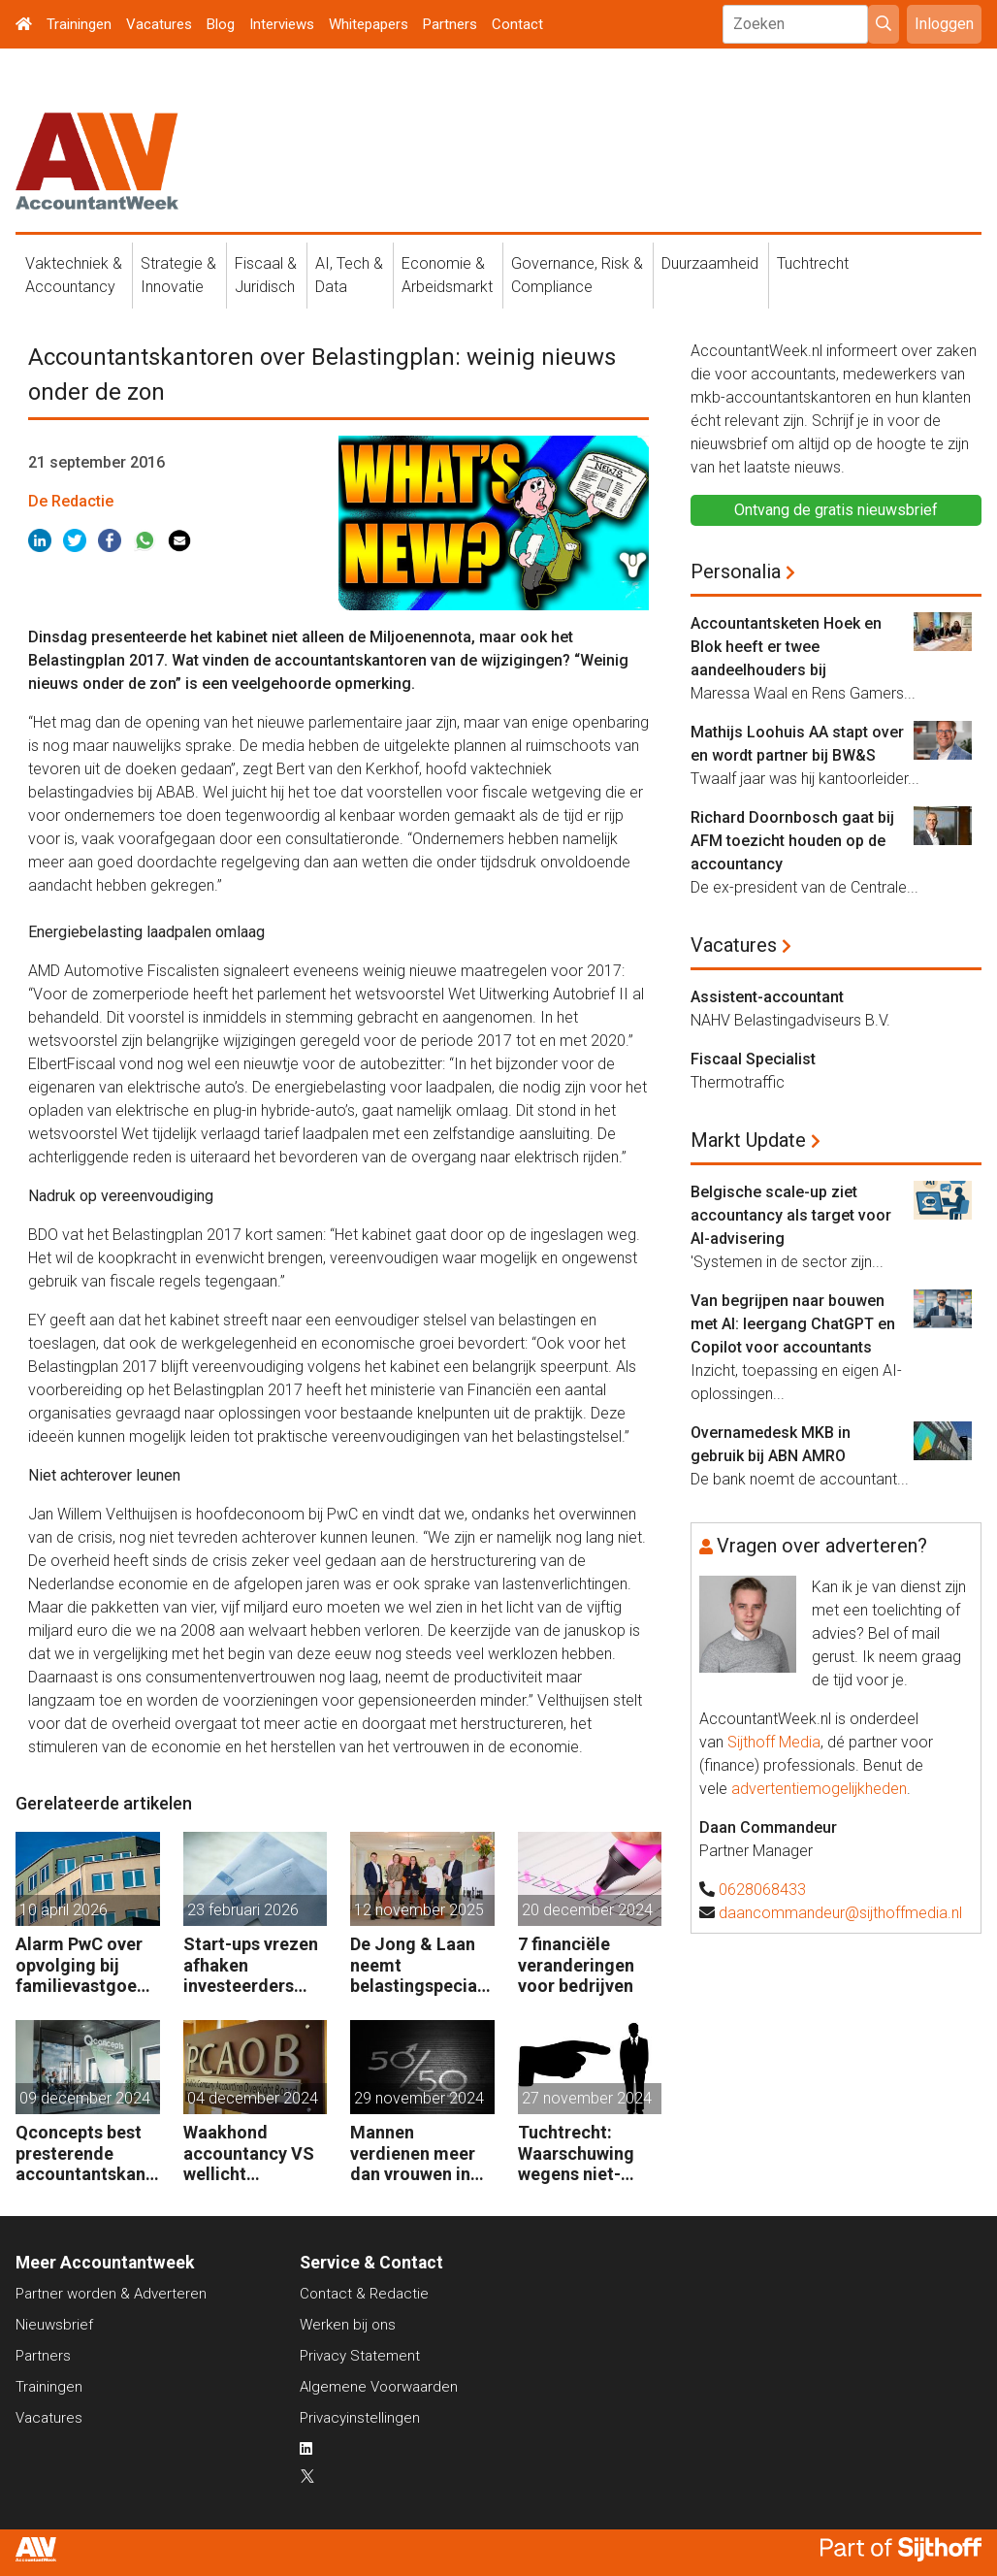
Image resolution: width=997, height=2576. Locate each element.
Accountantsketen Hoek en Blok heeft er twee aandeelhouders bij (786, 646)
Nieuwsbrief (54, 2324)
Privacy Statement (360, 2355)
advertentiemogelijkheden (819, 1788)
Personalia (736, 571)
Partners (450, 24)
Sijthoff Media (773, 1742)
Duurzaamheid (709, 263)
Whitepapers (368, 24)
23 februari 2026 (243, 1910)
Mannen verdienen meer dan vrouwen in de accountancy (414, 2153)
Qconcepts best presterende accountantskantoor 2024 (84, 2153)
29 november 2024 (419, 2098)
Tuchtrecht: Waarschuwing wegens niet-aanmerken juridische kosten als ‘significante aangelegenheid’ (587, 2153)
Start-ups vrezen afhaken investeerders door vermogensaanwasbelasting (254, 1965)
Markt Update (748, 1140)
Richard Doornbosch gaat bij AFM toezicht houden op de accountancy (792, 840)
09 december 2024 (84, 2098)
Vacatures (159, 24)
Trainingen (79, 24)
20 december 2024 (587, 1910)
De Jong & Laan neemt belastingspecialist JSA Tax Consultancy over (420, 1965)
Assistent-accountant (767, 997)
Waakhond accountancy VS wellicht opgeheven (248, 2153)
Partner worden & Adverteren (111, 2293)
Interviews (281, 24)
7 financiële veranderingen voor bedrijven (576, 1965)
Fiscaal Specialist (753, 1059)
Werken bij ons (348, 2324)
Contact (517, 24)
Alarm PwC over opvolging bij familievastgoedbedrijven (86, 1965)
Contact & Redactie (364, 2293)
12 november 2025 (419, 1910)
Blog (221, 24)
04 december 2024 (252, 2098)
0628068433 (762, 1889)
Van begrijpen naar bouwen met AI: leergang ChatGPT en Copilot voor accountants (793, 1323)
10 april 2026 (63, 1910)
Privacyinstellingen (360, 2418)
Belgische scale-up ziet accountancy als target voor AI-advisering (791, 1215)
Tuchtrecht (813, 263)
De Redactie (70, 501)
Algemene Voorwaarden (379, 2387)
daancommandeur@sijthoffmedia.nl (840, 1913)
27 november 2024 (587, 2098)
